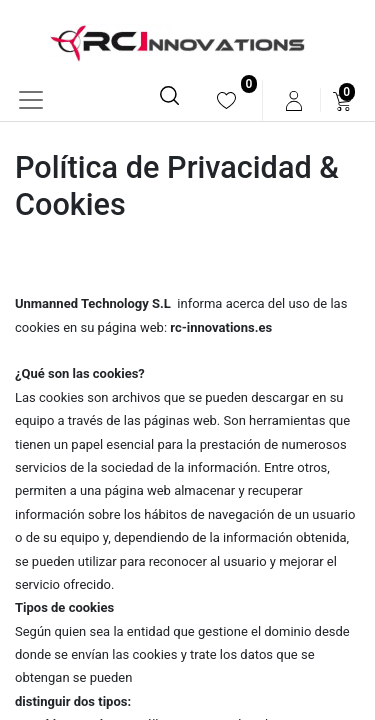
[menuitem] (226, 100)
